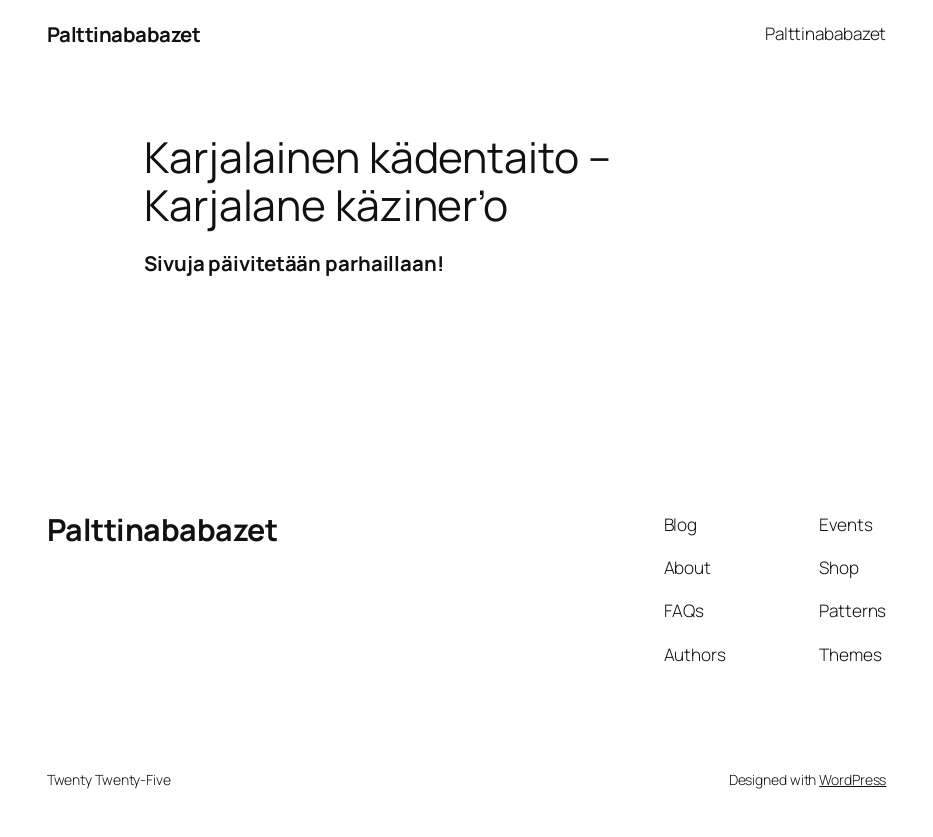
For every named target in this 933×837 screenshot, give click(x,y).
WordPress (852, 779)
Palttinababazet (124, 34)
